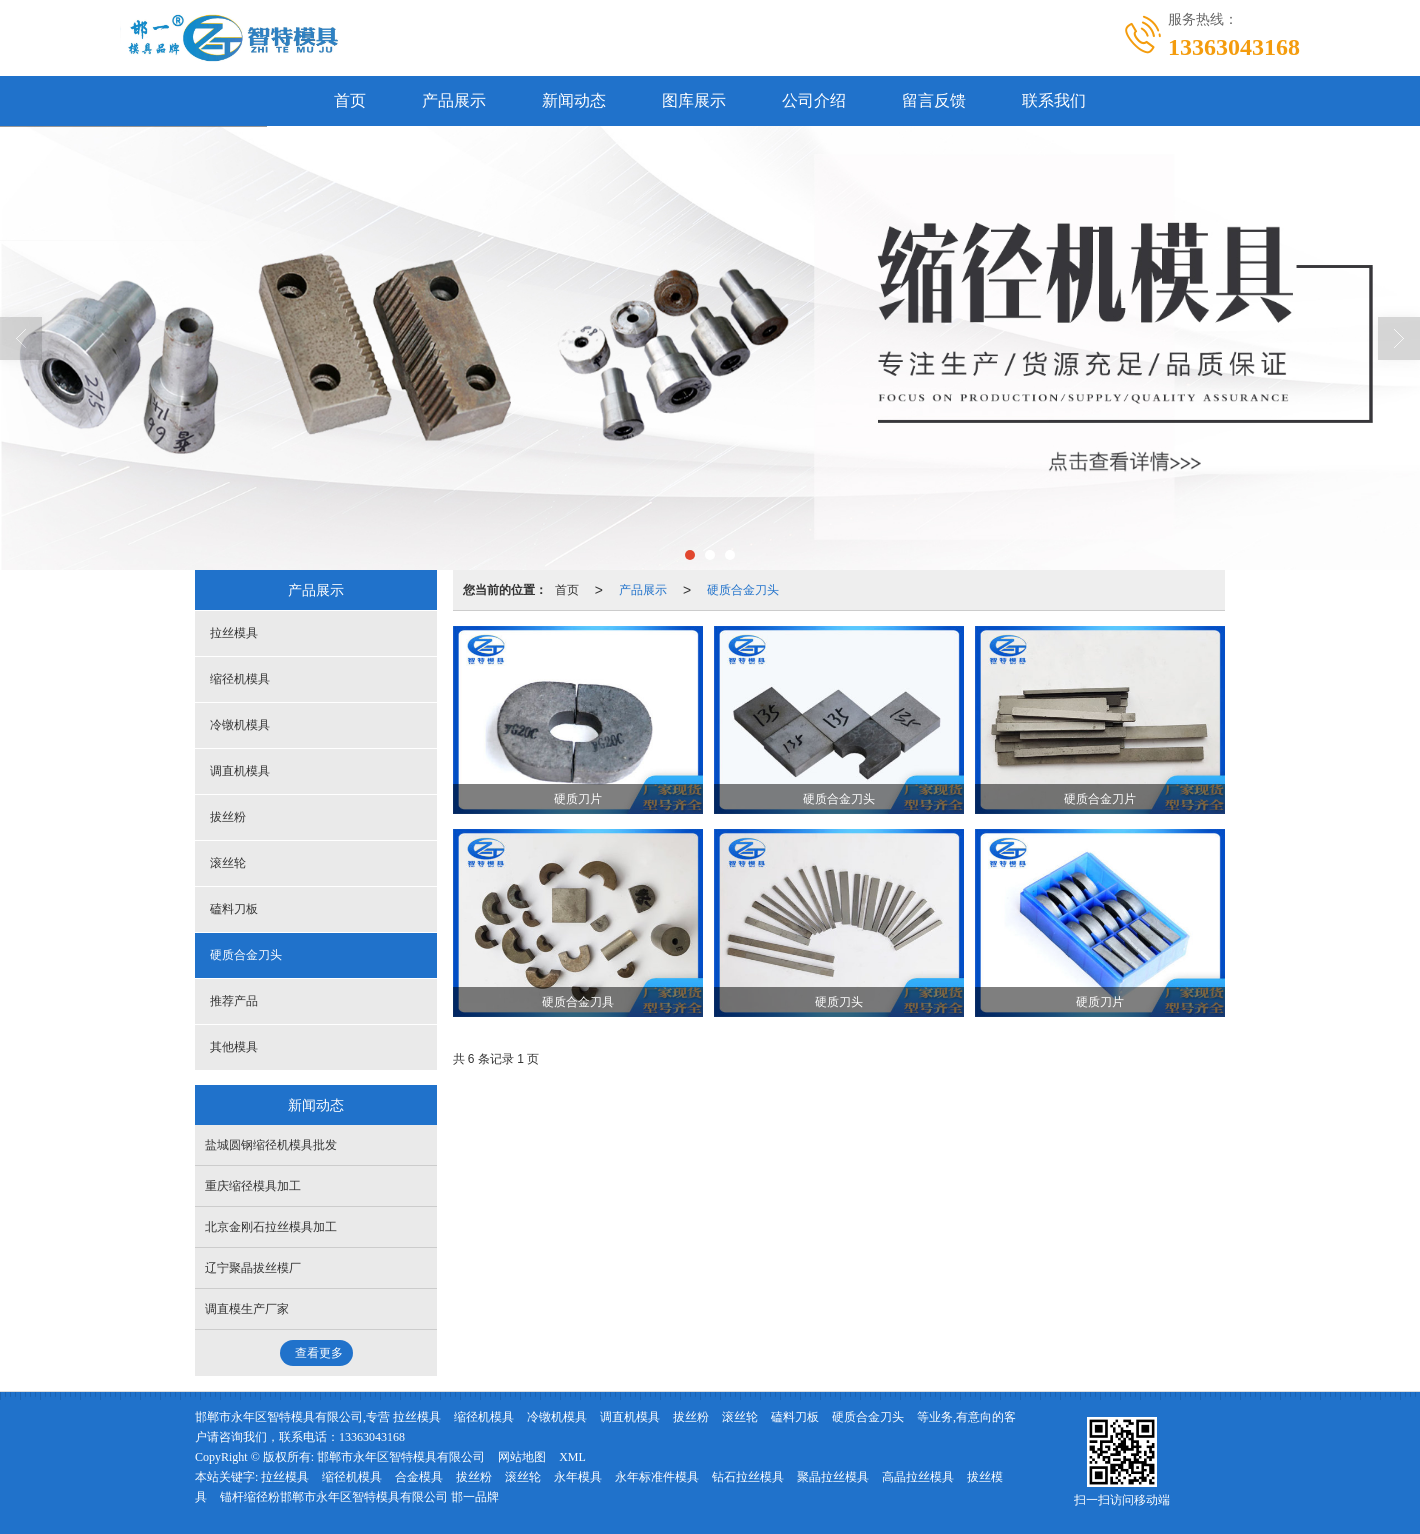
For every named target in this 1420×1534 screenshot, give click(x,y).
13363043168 (372, 1437)
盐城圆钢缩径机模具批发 (271, 1145)
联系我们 (1054, 100)
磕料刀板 (234, 909)
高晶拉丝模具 (918, 1477)
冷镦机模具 (240, 725)
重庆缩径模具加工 (253, 1186)
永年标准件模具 (657, 1477)
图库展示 (694, 100)
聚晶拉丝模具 (833, 1477)
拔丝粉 (228, 817)
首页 (350, 100)
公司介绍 (814, 100)
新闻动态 (574, 100)
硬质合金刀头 (743, 590)
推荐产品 (234, 1001)
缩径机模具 (240, 679)
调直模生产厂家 (247, 1309)
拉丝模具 (234, 633)
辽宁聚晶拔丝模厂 (253, 1268)
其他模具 (234, 1047)
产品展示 (454, 100)
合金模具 (419, 1477)
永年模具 (578, 1477)
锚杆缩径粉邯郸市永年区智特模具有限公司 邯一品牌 (359, 1497)
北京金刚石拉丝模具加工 (271, 1227)
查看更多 (319, 1353)
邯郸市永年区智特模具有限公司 (401, 1457)
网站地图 (522, 1457)
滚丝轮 (228, 863)
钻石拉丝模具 (748, 1477)
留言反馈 (934, 100)
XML (572, 1457)
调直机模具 (240, 771)
